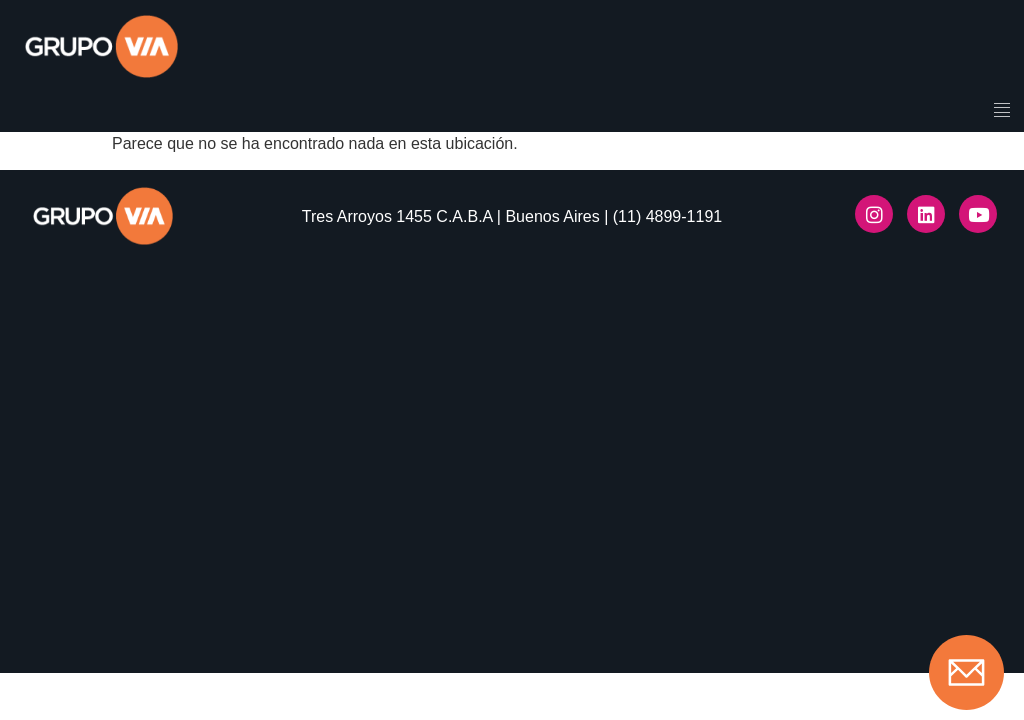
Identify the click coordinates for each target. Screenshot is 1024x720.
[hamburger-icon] (1001, 112)
